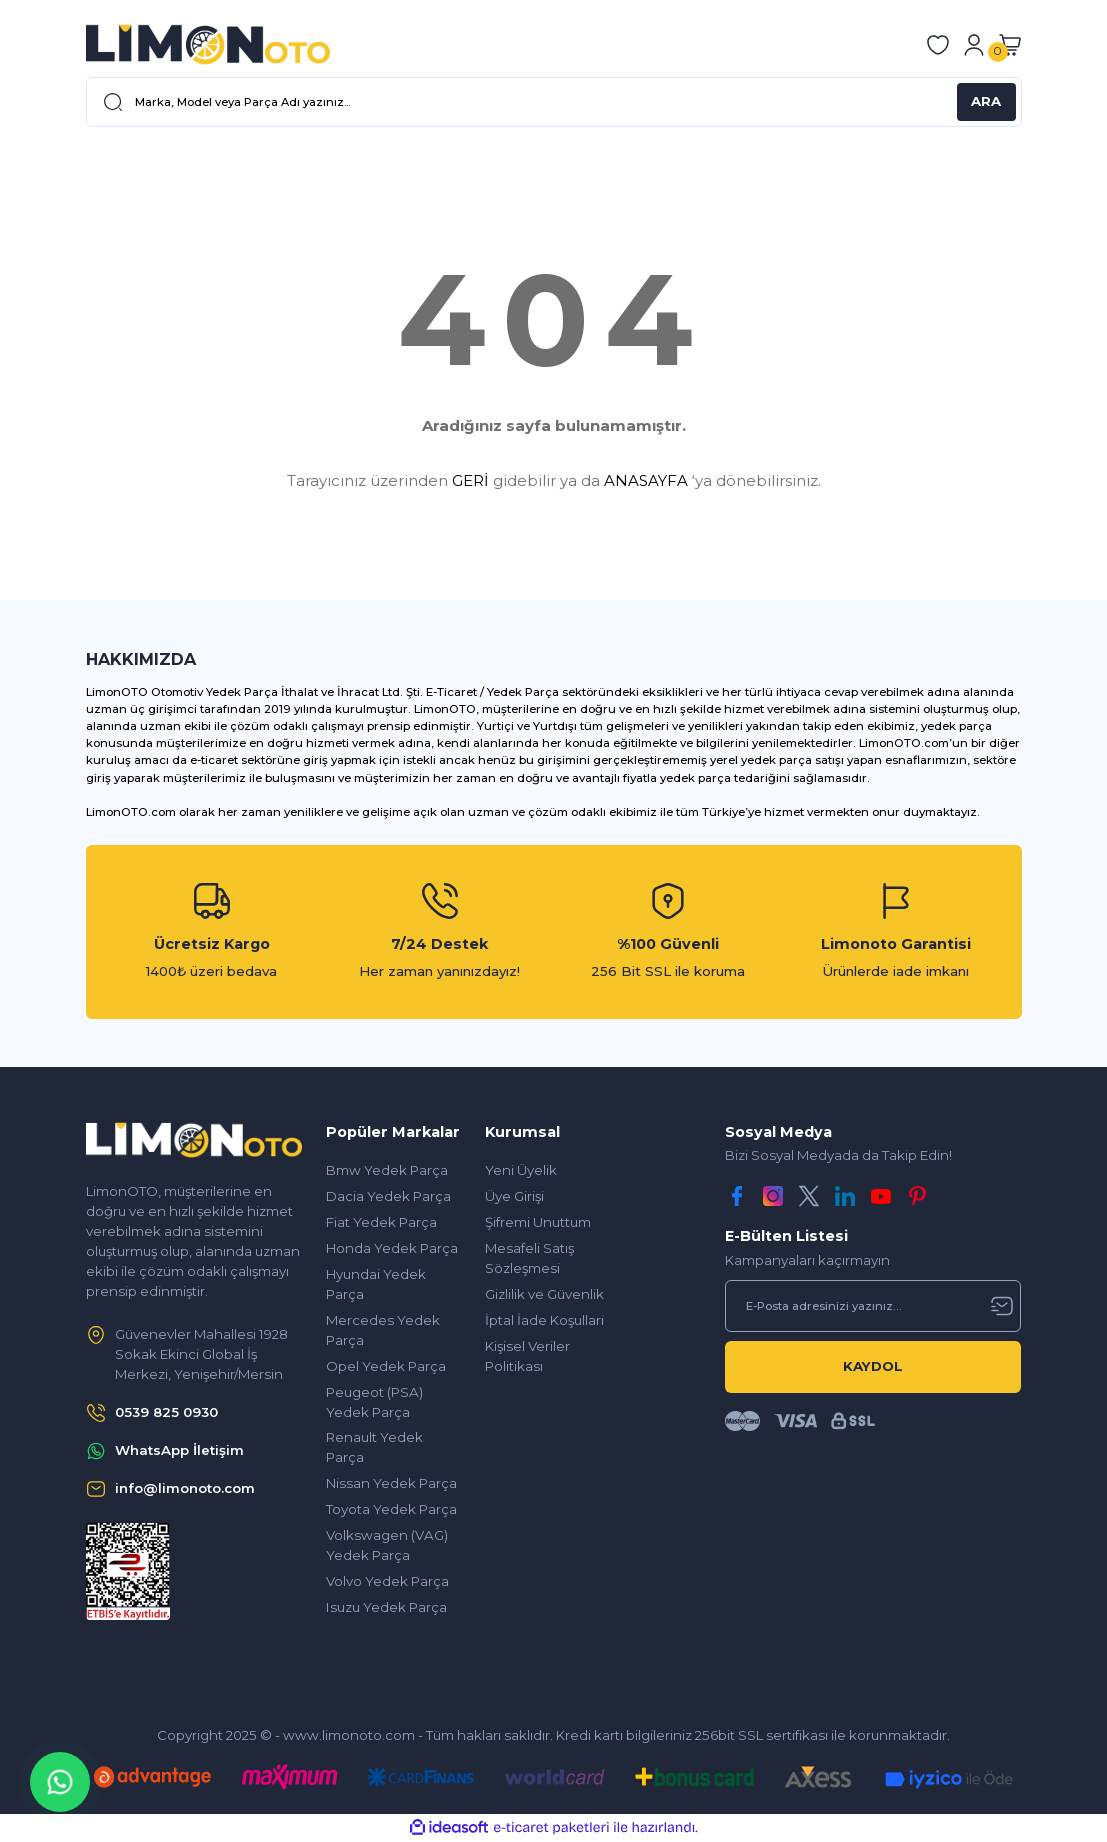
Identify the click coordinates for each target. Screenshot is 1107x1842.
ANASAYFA (646, 480)
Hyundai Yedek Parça (376, 1284)
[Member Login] (974, 45)
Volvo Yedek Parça (387, 1581)
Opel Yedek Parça (386, 1366)
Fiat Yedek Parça (381, 1222)
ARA (986, 101)
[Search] (554, 102)
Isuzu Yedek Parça (386, 1607)
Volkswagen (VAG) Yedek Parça (387, 1545)
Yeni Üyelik (521, 1170)
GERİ (470, 480)
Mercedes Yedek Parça (383, 1330)
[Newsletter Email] (873, 1306)
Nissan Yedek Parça (391, 1483)
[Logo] (208, 44)
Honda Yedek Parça (392, 1248)
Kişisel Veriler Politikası (527, 1356)
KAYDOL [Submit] (873, 1366)
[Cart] (1010, 45)
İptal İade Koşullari (544, 1320)
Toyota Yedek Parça (391, 1509)
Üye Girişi (514, 1196)
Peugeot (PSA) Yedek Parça (374, 1402)
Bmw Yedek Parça (387, 1170)
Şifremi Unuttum (538, 1222)
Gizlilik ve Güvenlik (544, 1294)
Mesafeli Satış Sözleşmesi (529, 1258)
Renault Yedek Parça (374, 1447)
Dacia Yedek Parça (388, 1196)
